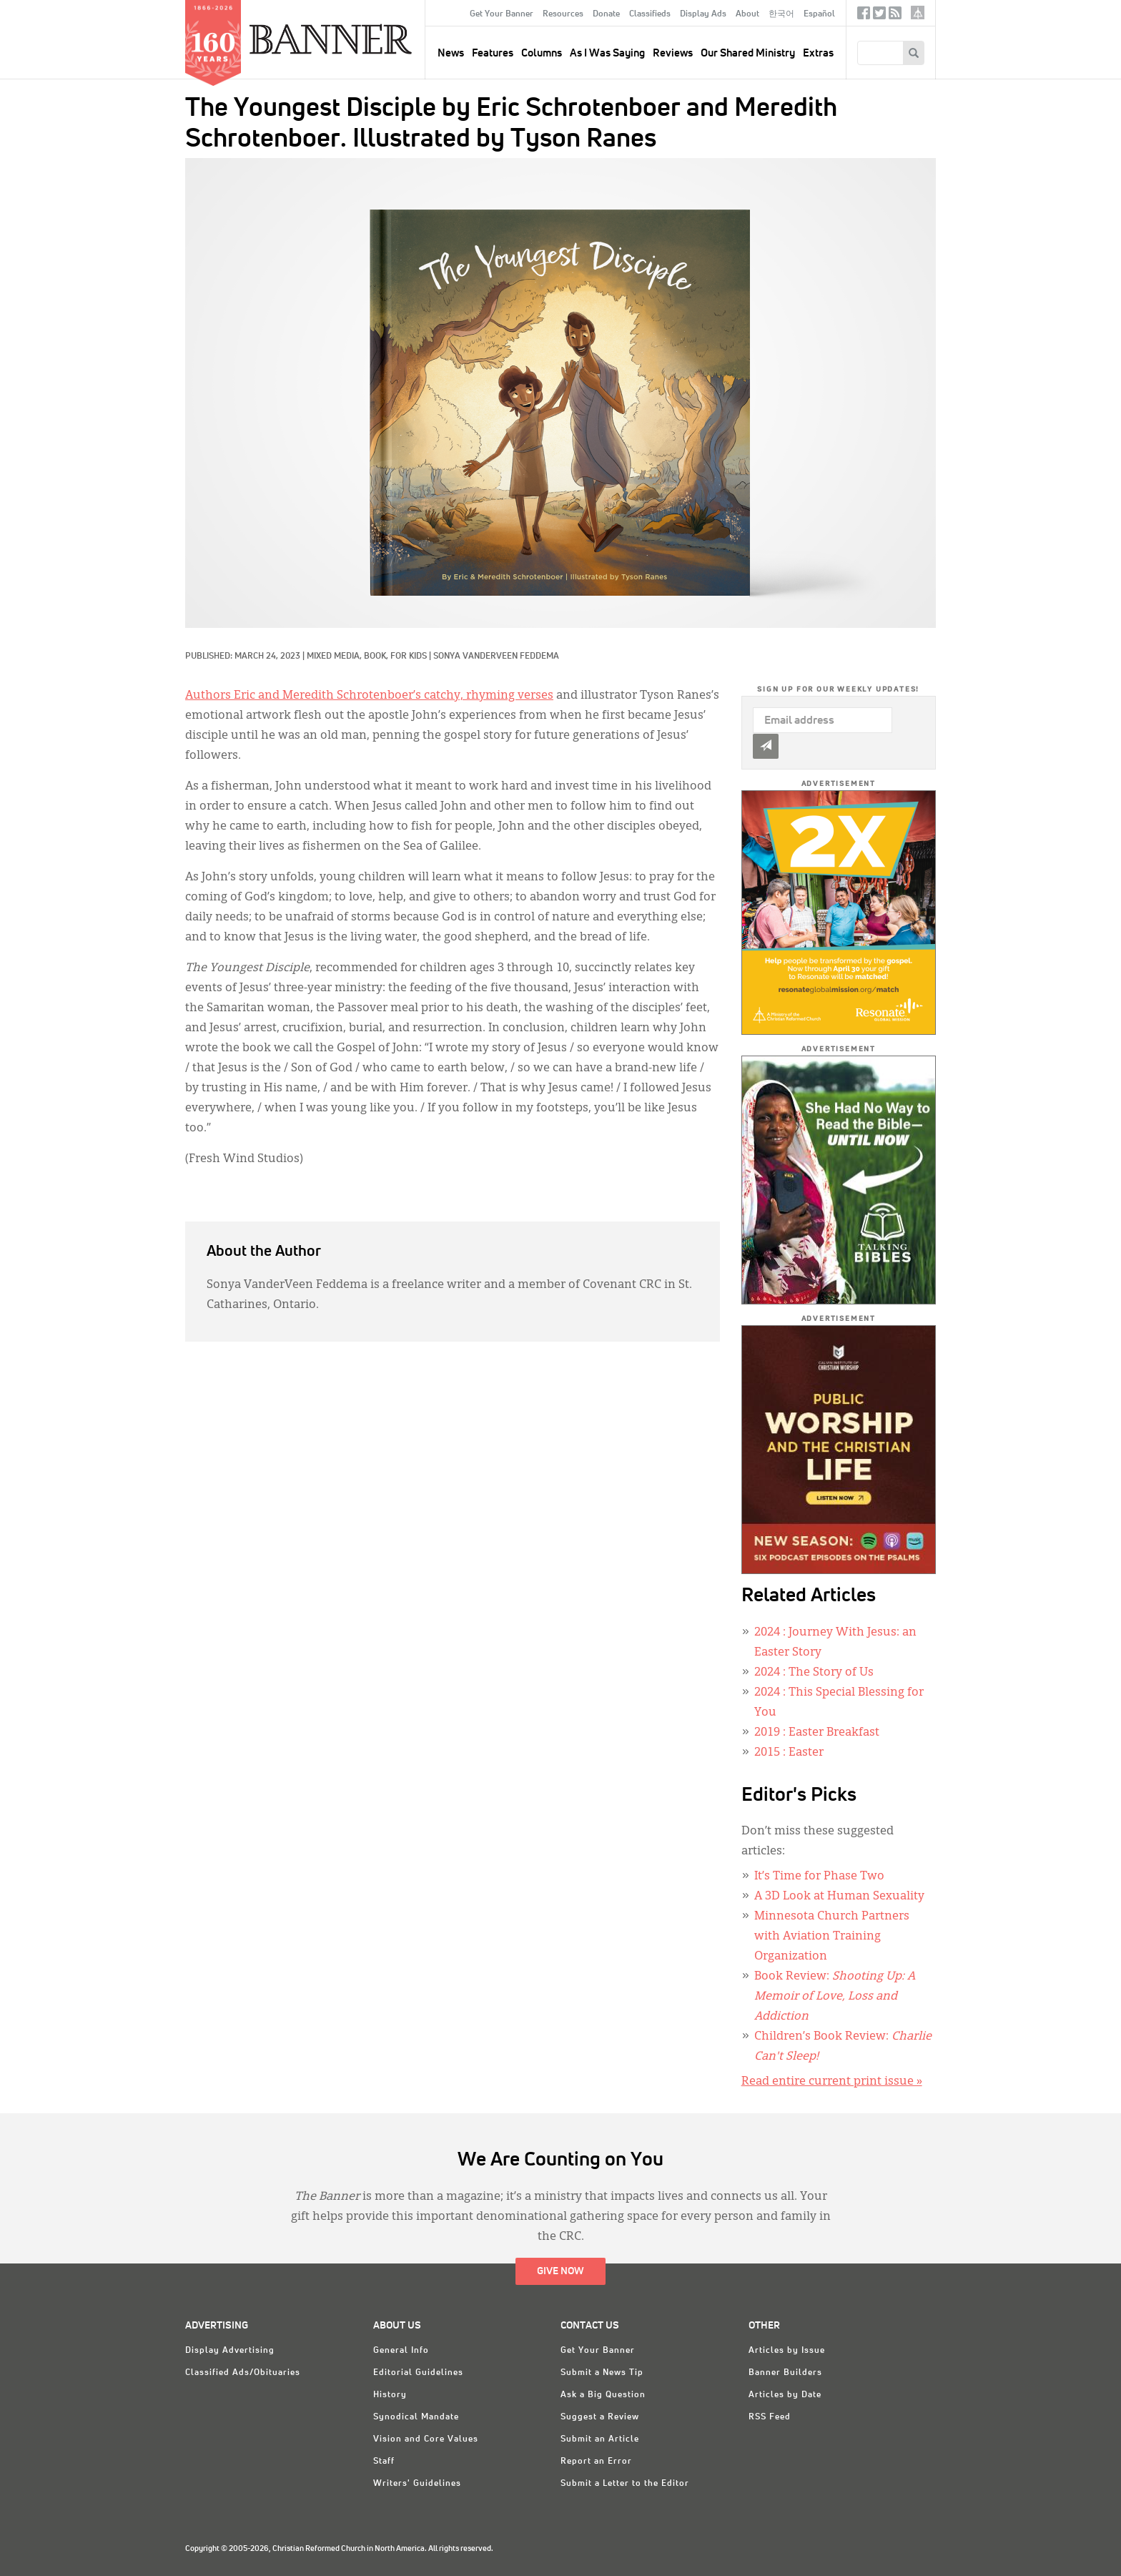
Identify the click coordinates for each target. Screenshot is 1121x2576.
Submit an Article (599, 2439)
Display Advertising (230, 2350)
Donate (606, 14)
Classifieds (650, 14)
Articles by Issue (787, 2350)
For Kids (408, 656)
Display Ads (703, 14)
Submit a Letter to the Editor (624, 2483)
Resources (563, 14)
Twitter (879, 16)
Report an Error (596, 2461)
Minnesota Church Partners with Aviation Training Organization (831, 1936)
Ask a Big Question (603, 2395)
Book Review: (834, 1996)
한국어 (781, 14)
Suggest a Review (599, 2417)
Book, (377, 656)
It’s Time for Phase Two (819, 1876)
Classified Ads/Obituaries (242, 2373)
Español (819, 14)
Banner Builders (785, 2373)
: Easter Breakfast (816, 1733)
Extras (818, 53)
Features (492, 53)
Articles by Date (785, 2395)
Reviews (673, 53)
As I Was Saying (607, 53)
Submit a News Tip (601, 2373)
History (390, 2395)
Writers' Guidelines (417, 2483)
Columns (541, 53)
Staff (384, 2461)
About (747, 14)
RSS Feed (770, 2417)
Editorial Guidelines (418, 2373)
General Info (401, 2350)
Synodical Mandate (416, 2417)
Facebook (863, 16)
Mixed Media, (335, 656)
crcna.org (917, 12)
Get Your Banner (501, 14)
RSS (895, 16)
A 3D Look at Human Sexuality (839, 1896)
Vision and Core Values (425, 2439)
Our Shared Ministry (748, 53)
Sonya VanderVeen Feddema (496, 656)
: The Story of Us (814, 1672)
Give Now (560, 2271)
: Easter (789, 1753)
